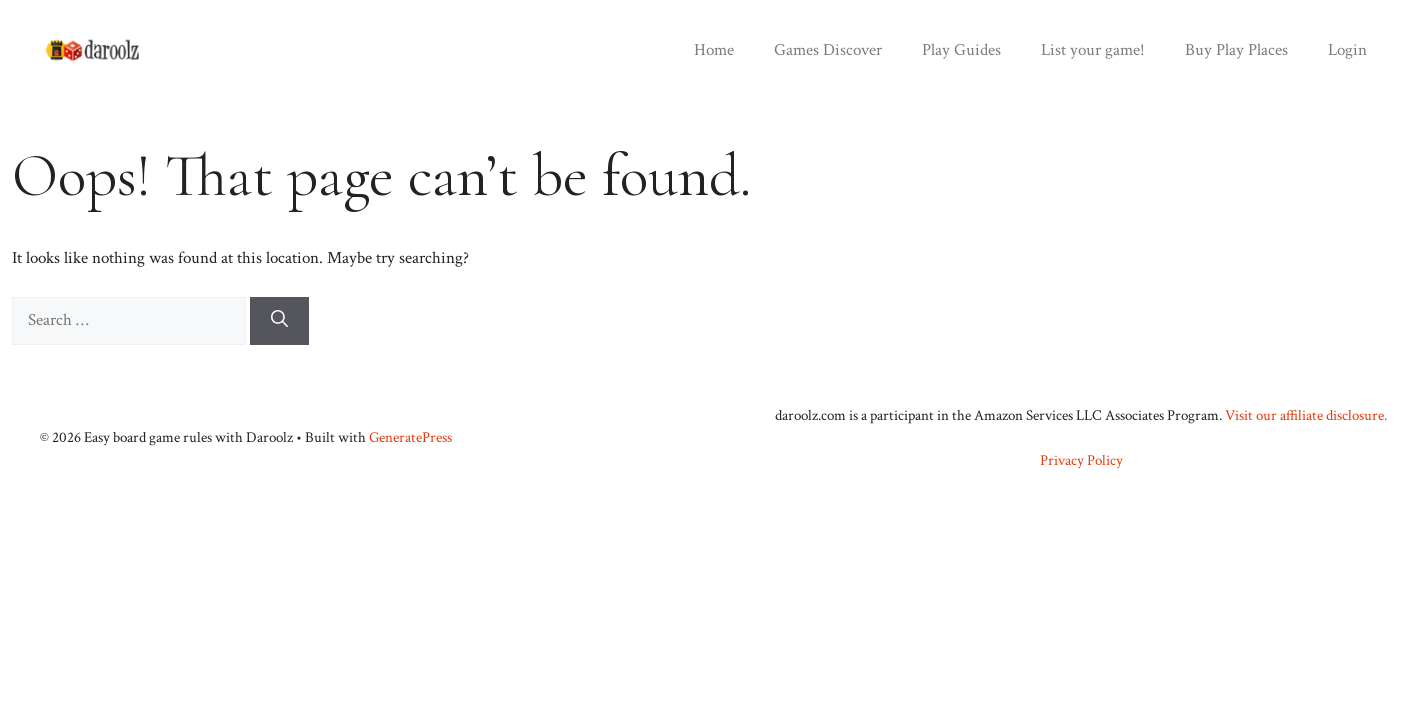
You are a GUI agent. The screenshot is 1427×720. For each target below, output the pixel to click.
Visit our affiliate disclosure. (1306, 415)
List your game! (1093, 50)
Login (1347, 50)
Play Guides (961, 50)
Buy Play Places (1236, 50)
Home (714, 50)
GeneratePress (410, 437)
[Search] (279, 321)
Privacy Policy (1081, 460)
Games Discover (828, 50)
